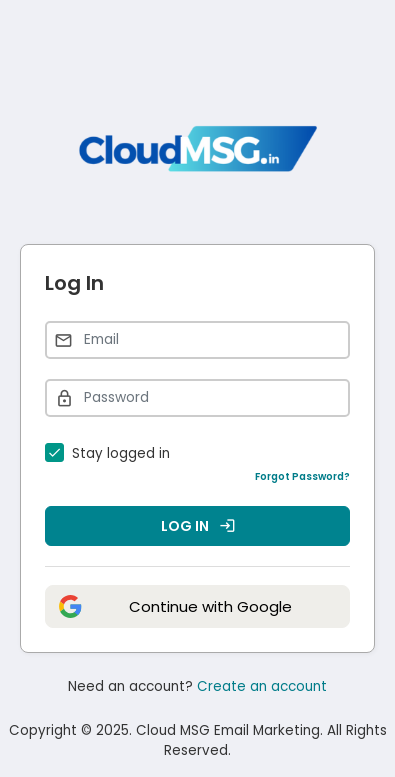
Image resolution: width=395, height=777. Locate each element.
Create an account (262, 686)
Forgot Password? (302, 476)
